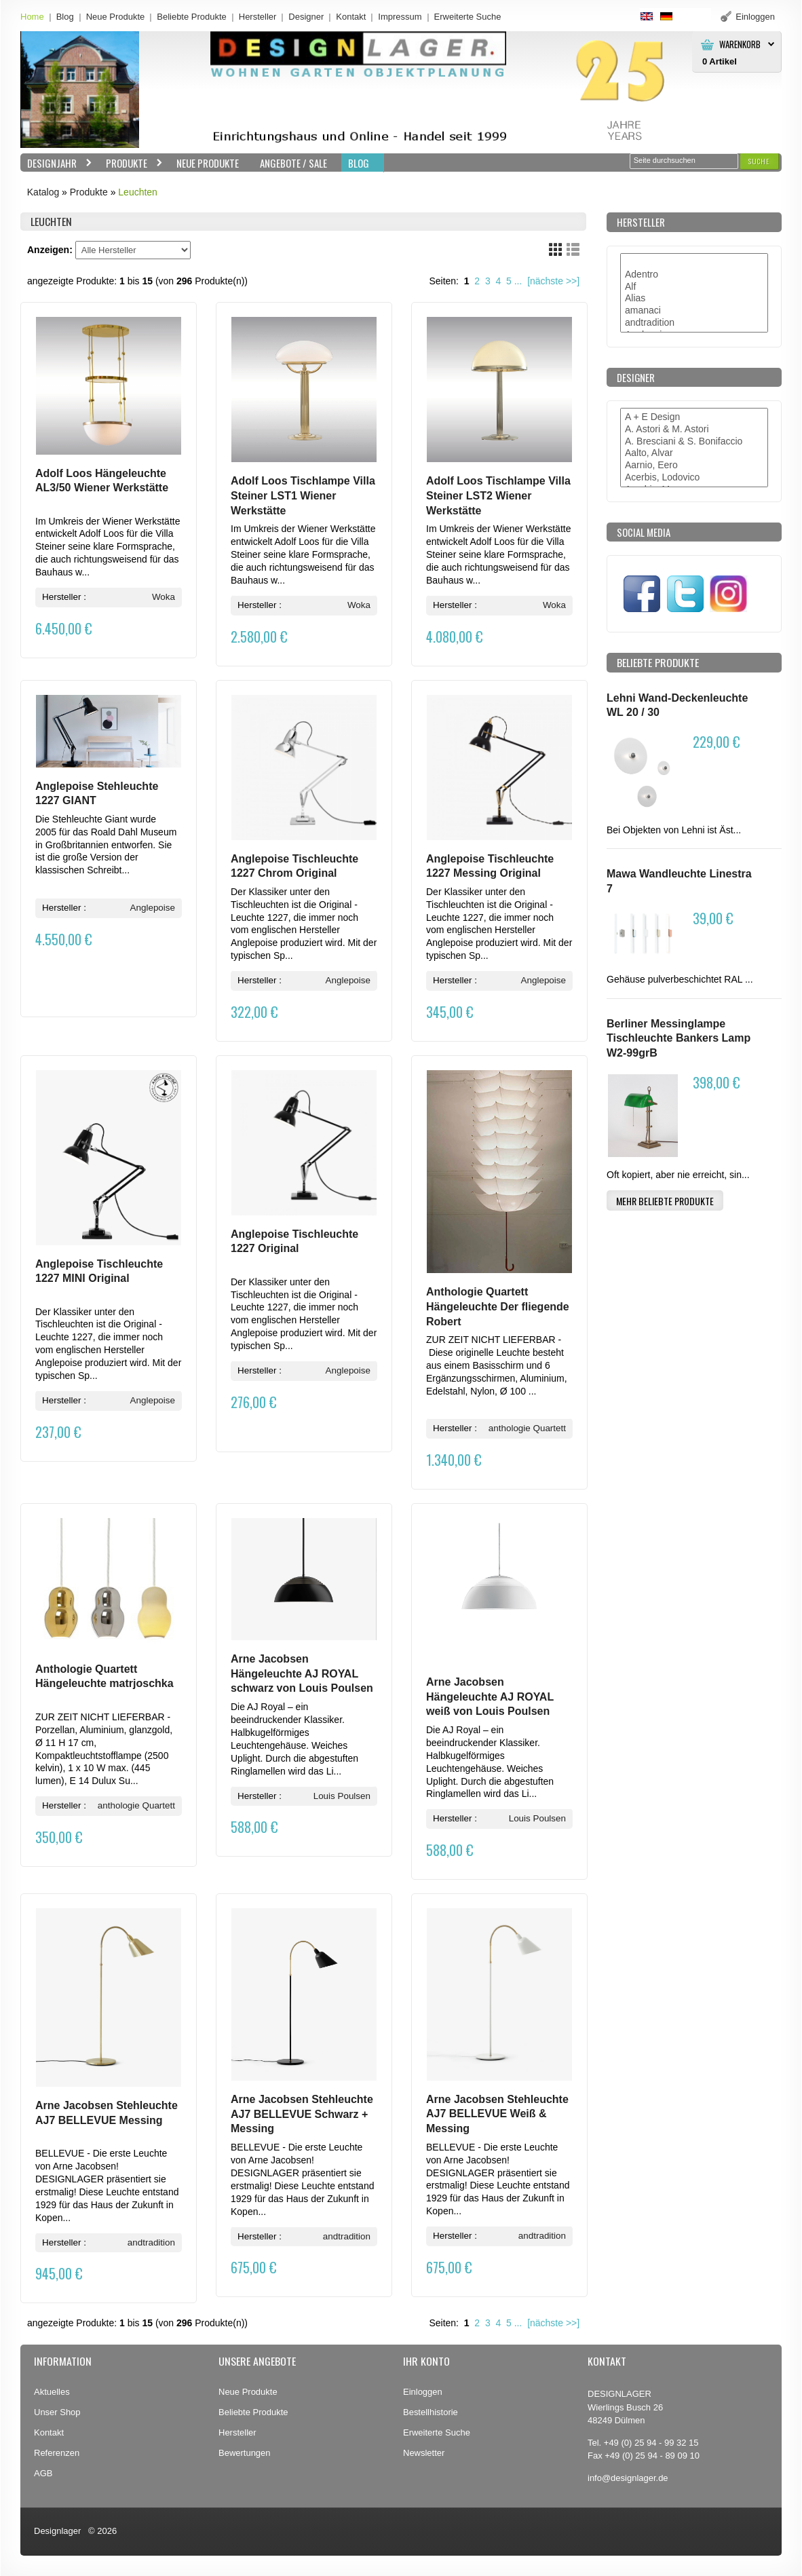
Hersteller (258, 17)
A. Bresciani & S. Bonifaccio (694, 442)
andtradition (151, 2242)
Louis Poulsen (341, 1796)
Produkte (131, 163)
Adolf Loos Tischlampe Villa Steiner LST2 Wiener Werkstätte (498, 495)
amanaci (694, 311)
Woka (163, 597)
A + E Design (694, 417)
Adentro (694, 275)
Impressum (399, 17)
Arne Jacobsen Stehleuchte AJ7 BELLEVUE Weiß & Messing (497, 2114)
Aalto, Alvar (694, 453)
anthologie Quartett (527, 1428)
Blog (65, 17)
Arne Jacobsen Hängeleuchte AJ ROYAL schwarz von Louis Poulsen (302, 1673)
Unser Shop (57, 2412)
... (518, 281)
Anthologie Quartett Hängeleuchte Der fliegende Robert (497, 1306)
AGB (43, 2473)
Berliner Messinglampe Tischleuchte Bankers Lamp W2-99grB (678, 1038)
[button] (759, 161)
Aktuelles (52, 2392)
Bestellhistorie (430, 2412)
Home (32, 17)
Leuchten (137, 192)
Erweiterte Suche (436, 2432)
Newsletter (423, 2453)
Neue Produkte (115, 17)
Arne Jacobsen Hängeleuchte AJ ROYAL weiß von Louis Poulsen (490, 1696)
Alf (694, 287)
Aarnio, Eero (694, 465)
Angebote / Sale (293, 162)
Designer (306, 17)
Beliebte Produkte (192, 17)
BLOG (358, 162)
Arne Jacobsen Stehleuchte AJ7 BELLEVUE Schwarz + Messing (302, 2114)
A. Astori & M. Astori (694, 429)
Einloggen (422, 2392)
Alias (694, 298)
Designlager (57, 2531)
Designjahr (56, 163)
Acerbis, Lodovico (694, 478)
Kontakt (351, 17)
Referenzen (56, 2453)
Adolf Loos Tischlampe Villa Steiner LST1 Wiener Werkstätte (303, 495)
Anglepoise (152, 908)
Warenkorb (740, 44)
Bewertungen (244, 2453)
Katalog (43, 192)
